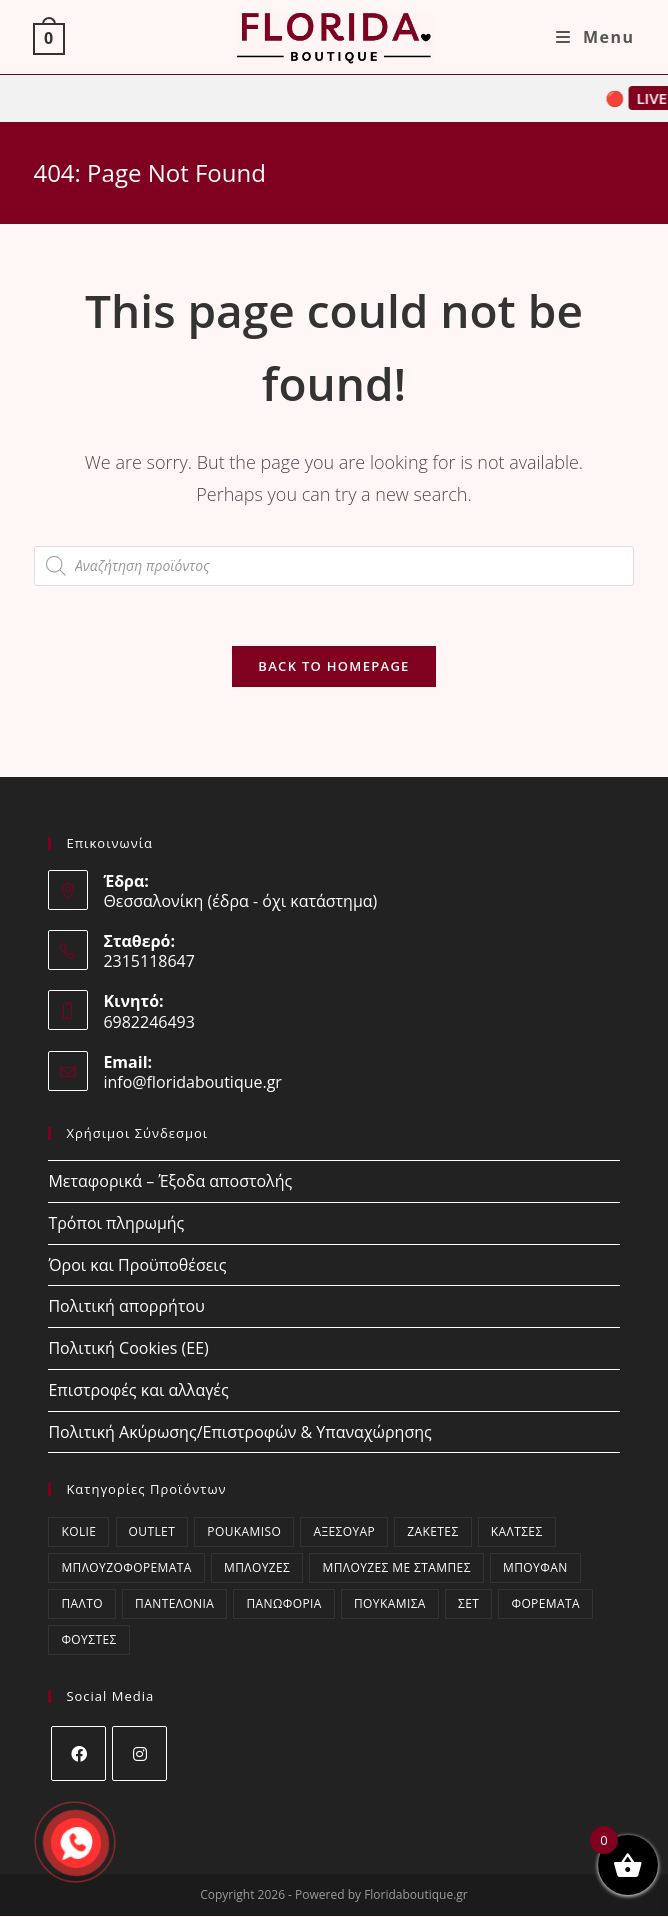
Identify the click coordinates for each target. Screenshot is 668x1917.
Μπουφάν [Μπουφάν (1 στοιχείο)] (535, 1568)
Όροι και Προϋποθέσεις (137, 1265)
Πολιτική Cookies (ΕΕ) (128, 1348)
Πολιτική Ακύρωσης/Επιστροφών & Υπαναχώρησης (239, 1432)
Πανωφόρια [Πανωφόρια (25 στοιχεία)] (283, 1604)
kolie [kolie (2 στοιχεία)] (78, 1532)
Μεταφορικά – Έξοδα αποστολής (170, 1181)
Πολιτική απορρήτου (126, 1306)
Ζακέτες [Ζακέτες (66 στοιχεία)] (432, 1532)
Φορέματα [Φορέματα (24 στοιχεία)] (545, 1604)
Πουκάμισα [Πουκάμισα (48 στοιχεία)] (390, 1604)
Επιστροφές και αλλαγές (138, 1390)
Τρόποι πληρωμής (116, 1223)
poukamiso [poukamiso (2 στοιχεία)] (244, 1532)
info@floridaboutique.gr (192, 1082)
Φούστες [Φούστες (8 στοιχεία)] (88, 1640)
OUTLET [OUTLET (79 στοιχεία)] (152, 1532)
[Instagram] (139, 1754)
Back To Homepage (333, 666)
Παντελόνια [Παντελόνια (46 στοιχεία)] (174, 1604)
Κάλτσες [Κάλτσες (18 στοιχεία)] (517, 1532)
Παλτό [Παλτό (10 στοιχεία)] (82, 1604)
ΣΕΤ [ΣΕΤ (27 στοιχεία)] (468, 1604)
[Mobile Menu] (595, 37)
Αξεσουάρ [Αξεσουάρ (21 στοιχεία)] (344, 1532)
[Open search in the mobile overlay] (334, 566)
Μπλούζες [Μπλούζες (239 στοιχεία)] (257, 1568)
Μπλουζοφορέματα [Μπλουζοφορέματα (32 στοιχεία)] (126, 1568)
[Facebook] (78, 1754)
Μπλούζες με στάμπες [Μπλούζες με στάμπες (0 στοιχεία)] (396, 1568)
